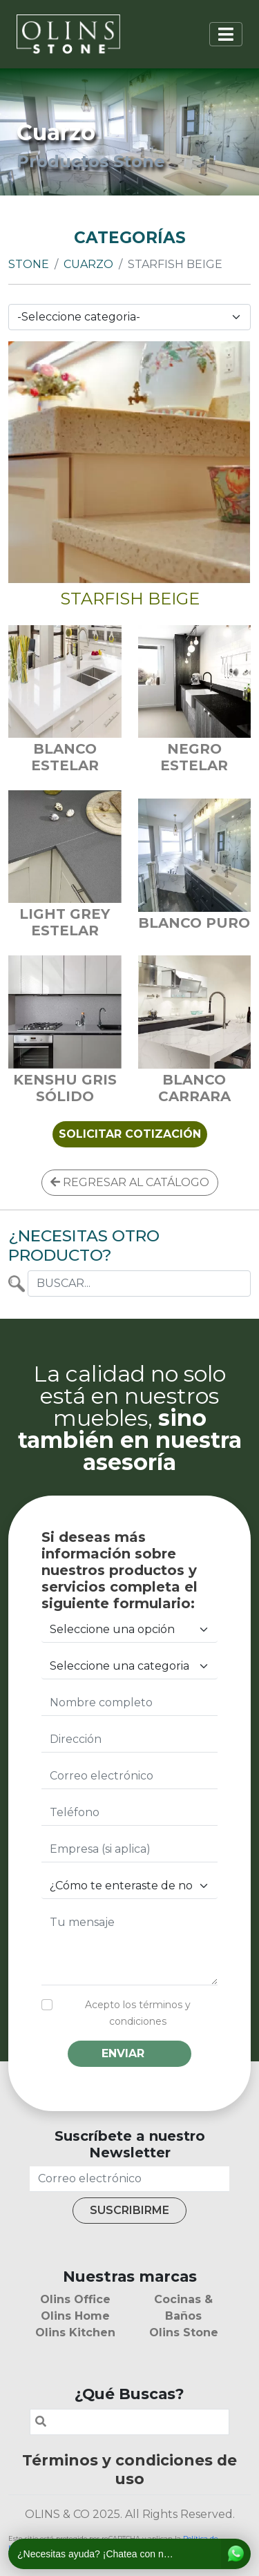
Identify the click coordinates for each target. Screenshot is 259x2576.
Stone (28, 264)
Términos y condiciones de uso (129, 2469)
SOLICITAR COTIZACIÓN (130, 1134)
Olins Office (75, 2299)
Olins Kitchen (75, 2332)
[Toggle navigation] (225, 34)
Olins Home (75, 2315)
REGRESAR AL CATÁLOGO (129, 1182)
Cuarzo (88, 264)
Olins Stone (183, 2332)
